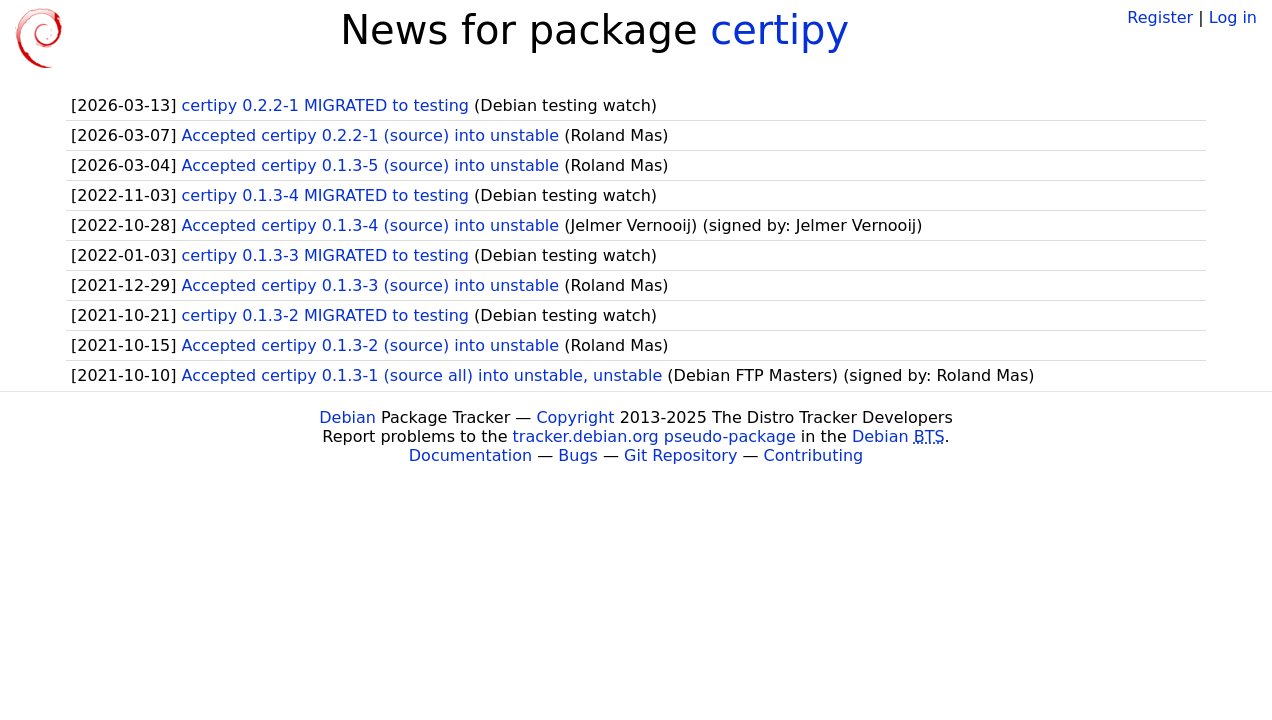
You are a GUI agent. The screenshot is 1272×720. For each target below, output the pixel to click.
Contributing (814, 455)
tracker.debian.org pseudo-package (654, 436)
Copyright (575, 417)
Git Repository (680, 455)
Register (1160, 17)
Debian (347, 417)
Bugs (578, 455)
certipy (779, 30)
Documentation (470, 455)
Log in (1233, 17)
